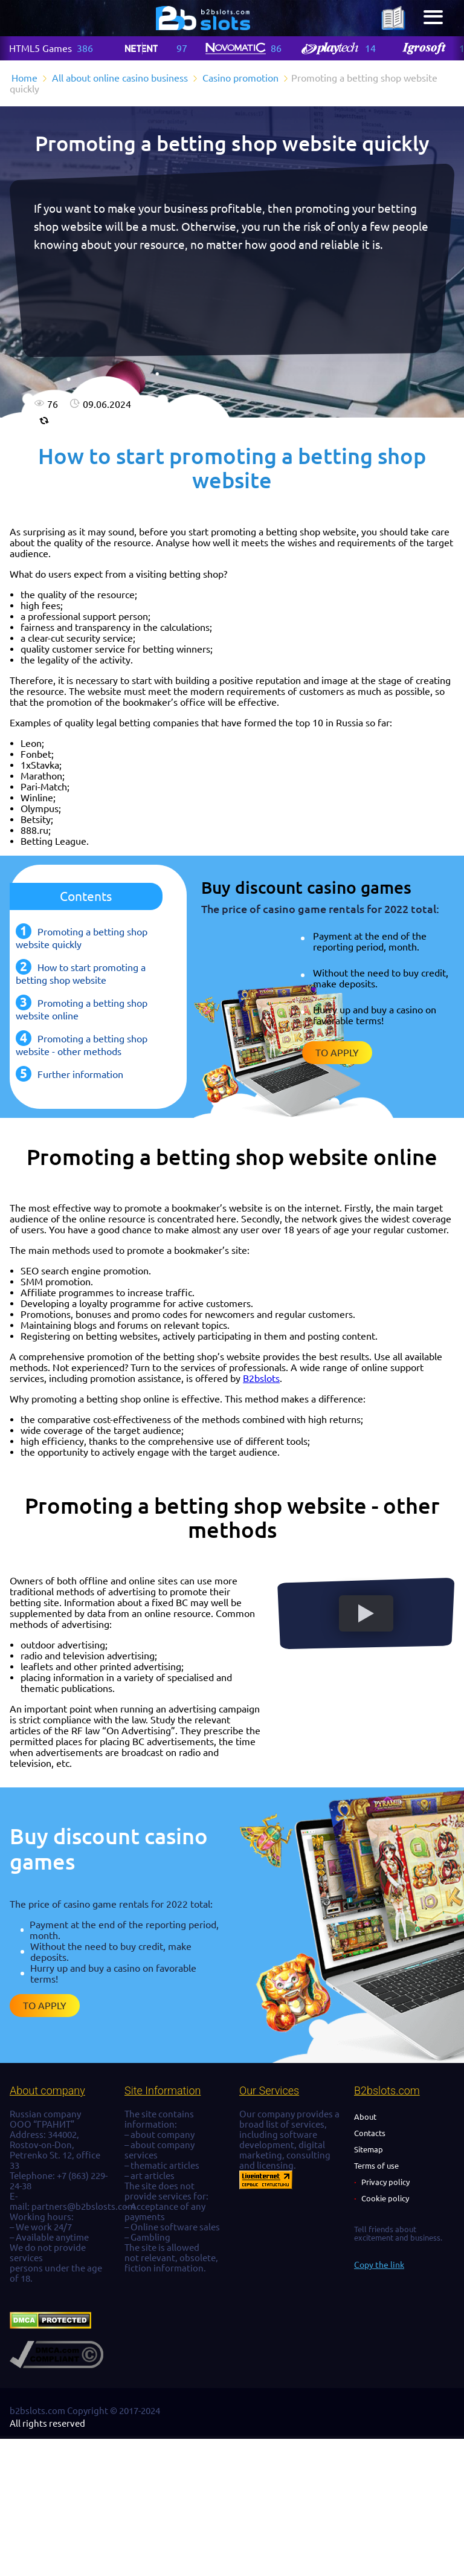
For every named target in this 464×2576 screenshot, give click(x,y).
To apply (337, 1052)
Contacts (369, 2133)
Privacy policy (385, 2182)
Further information (80, 1074)
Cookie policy (385, 2198)
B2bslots (261, 1378)
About (365, 2117)
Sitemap (368, 2149)
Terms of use (376, 2165)
